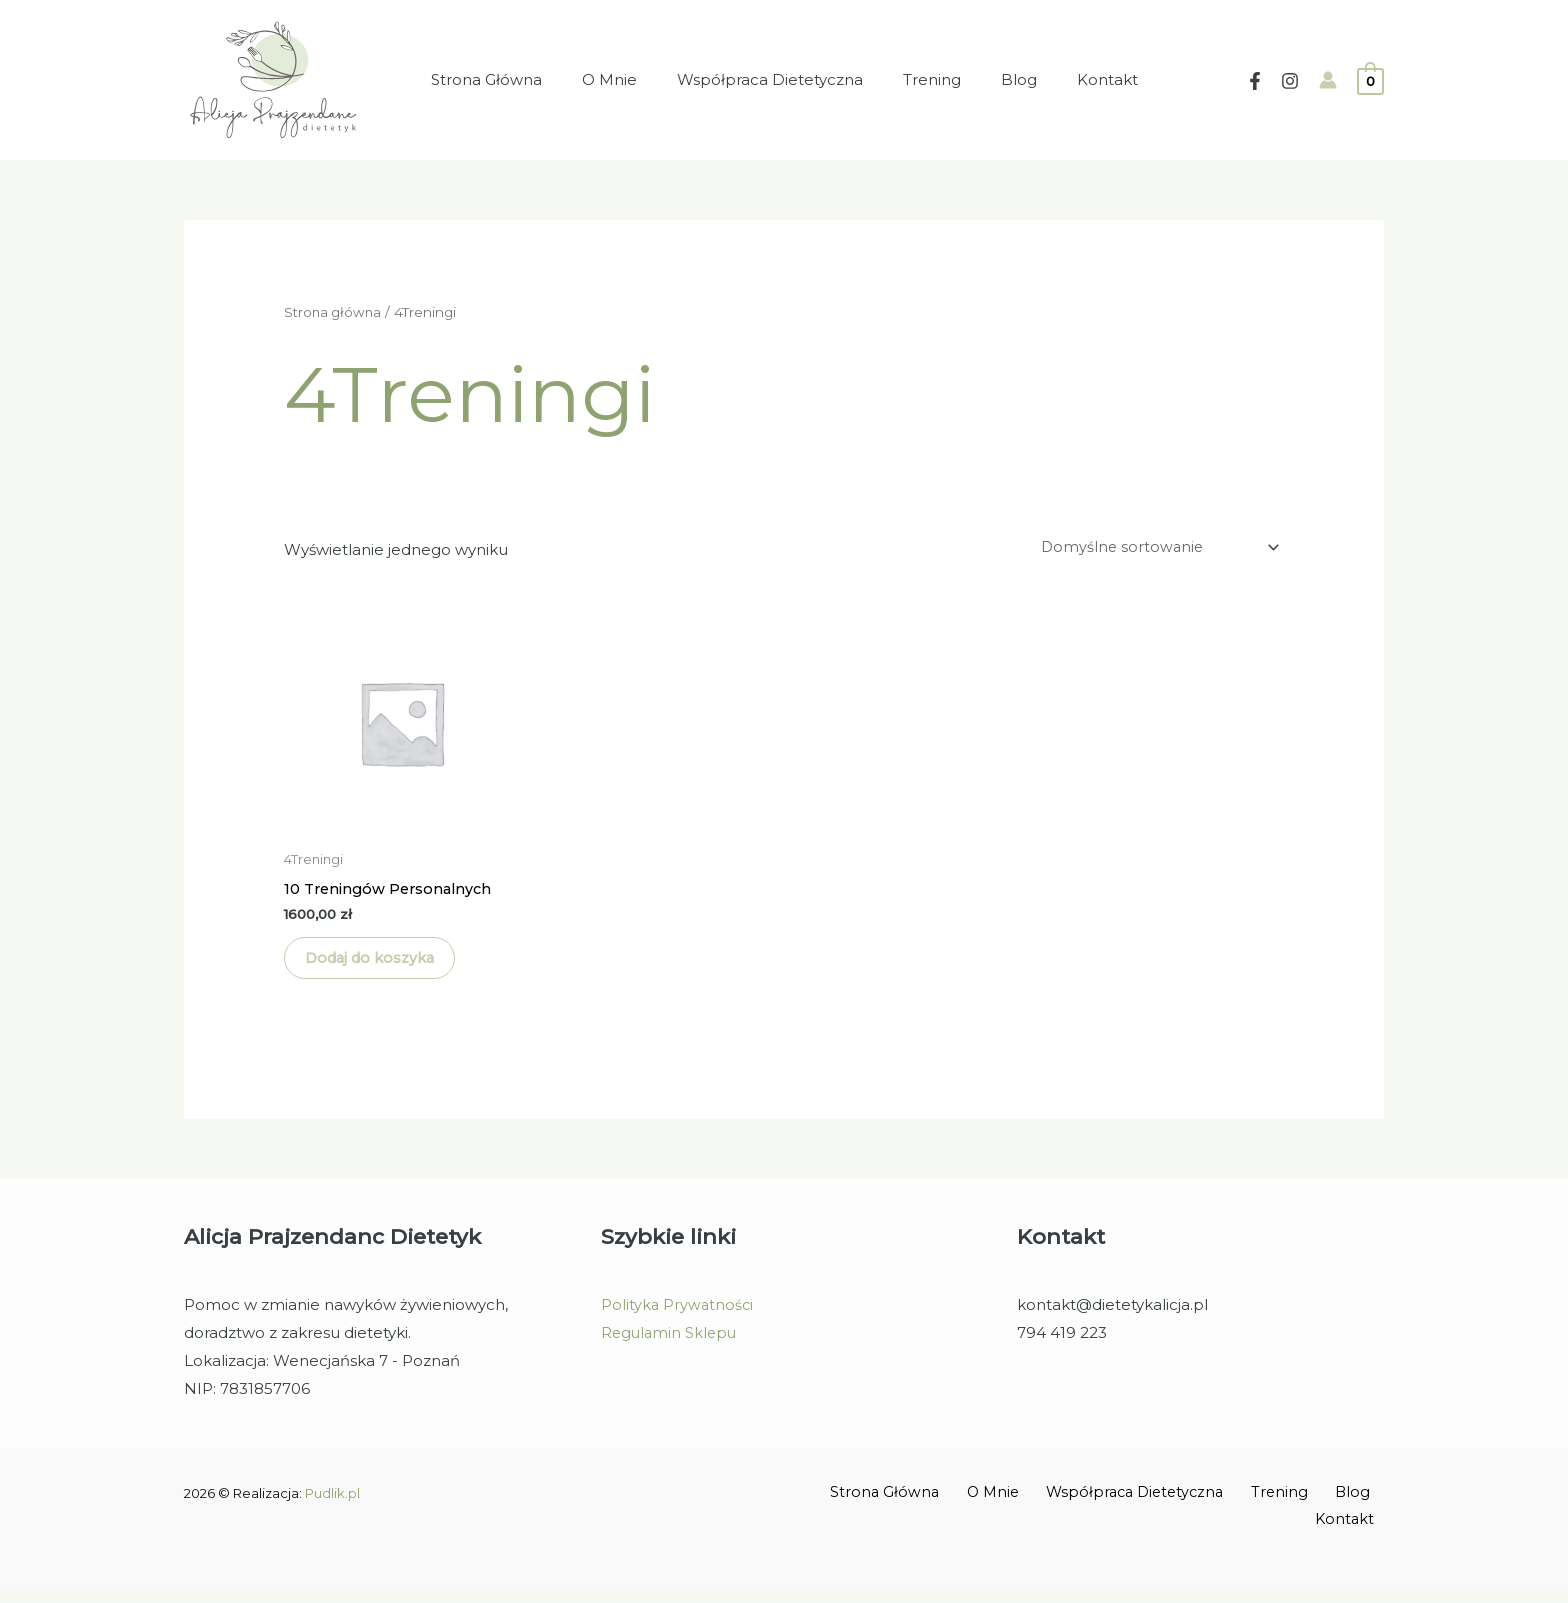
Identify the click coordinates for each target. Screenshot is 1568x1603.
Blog (1004, 79)
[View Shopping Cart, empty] (1370, 79)
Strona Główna (511, 79)
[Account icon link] (1328, 80)
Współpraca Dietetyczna (775, 79)
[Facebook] (1255, 81)
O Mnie (624, 79)
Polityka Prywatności (678, 1317)
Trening (927, 79)
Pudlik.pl (332, 1506)
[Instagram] (1290, 81)
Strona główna (334, 312)
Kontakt (1082, 79)
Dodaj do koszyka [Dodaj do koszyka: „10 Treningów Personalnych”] (384, 965)
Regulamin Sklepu (671, 1345)
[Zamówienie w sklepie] (1152, 548)
